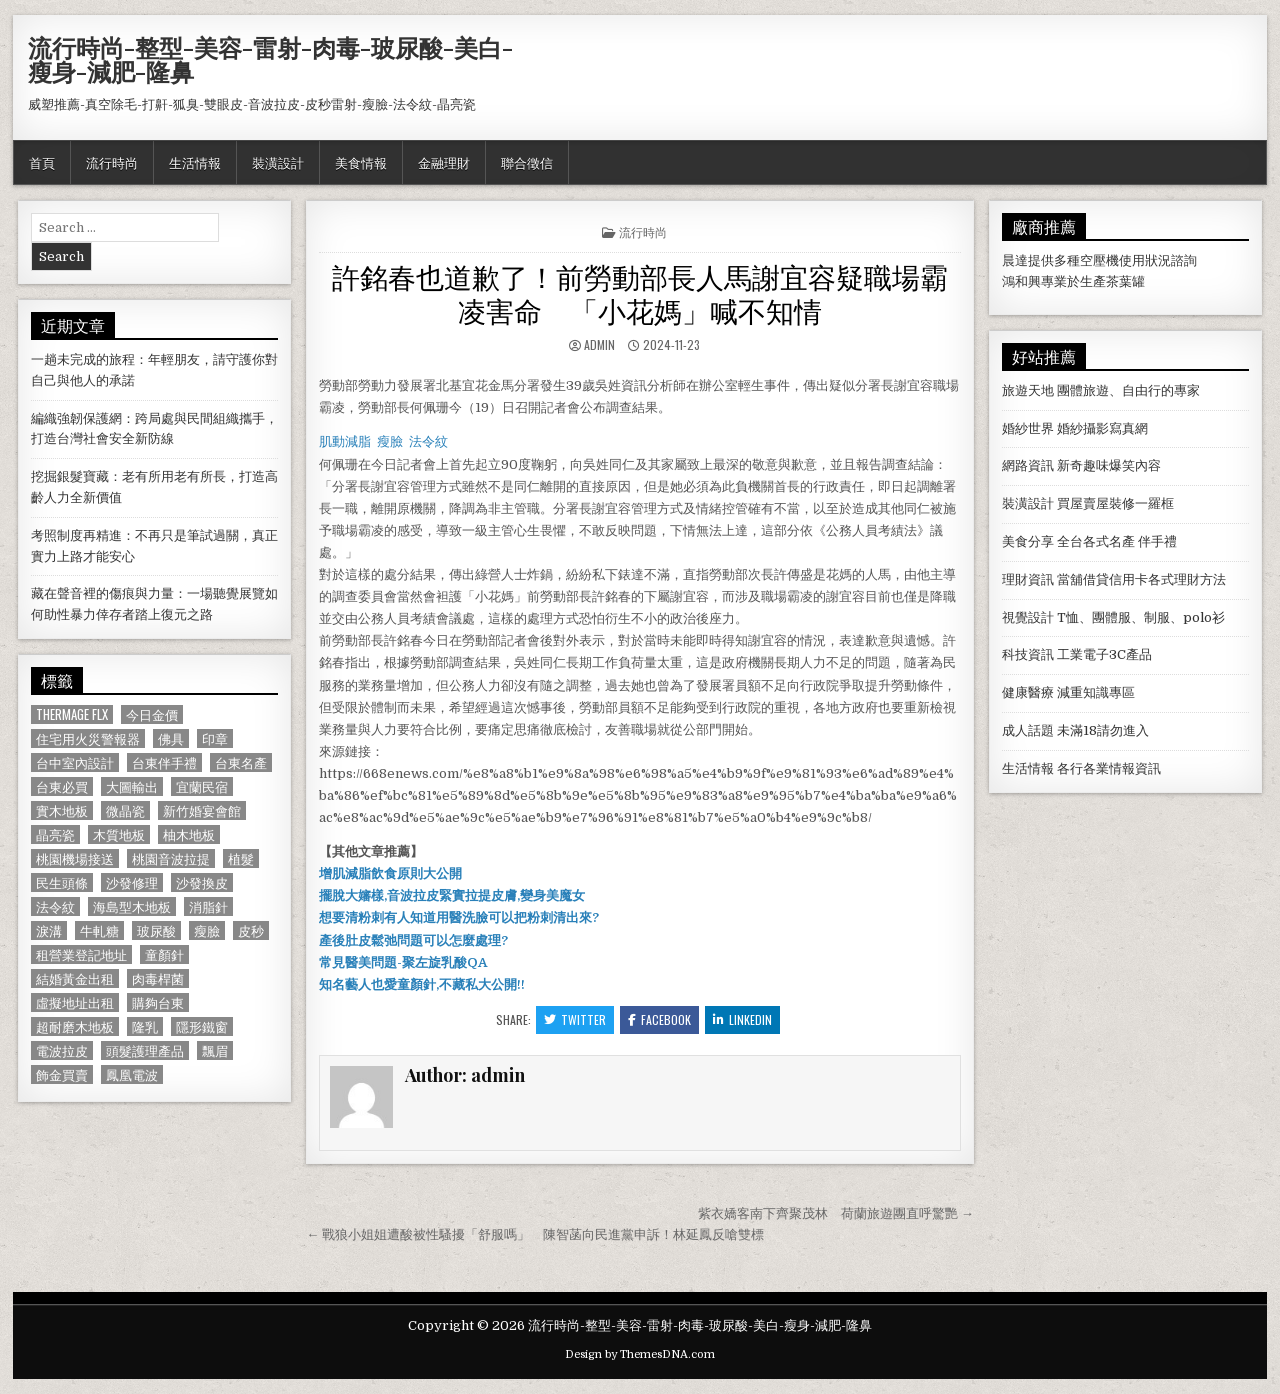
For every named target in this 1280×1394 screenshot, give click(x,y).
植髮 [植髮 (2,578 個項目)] (241, 858)
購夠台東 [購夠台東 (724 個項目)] (158, 1002)
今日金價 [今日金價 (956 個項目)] (152, 714)
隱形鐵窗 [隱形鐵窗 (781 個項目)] (202, 1026)
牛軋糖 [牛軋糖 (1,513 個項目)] (99, 930)
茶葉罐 (1125, 281)
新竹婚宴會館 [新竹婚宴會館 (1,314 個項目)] (202, 810)
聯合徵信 (527, 162)
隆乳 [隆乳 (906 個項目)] (145, 1026)
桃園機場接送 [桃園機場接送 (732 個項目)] (75, 858)
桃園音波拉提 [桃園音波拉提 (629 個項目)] (171, 858)
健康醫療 (1028, 692)
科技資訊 (1028, 654)
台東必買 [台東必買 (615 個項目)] (62, 786)
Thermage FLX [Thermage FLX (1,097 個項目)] (72, 714)
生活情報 (195, 162)
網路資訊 (1028, 465)
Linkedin (742, 1019)
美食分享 (1028, 541)
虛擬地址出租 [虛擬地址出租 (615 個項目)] (75, 1002)
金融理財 (444, 162)
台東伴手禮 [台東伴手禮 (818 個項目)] (164, 762)
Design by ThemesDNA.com (640, 1354)
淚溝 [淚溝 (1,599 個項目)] (49, 930)
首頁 (42, 162)
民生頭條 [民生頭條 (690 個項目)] (62, 882)
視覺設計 (1028, 617)
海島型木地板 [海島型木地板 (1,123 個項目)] (132, 906)
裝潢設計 (278, 162)
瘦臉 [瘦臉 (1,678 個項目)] (207, 930)
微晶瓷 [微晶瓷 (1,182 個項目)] (125, 810)
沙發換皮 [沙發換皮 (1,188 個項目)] (202, 882)
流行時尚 (112, 162)
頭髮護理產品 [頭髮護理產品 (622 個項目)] (145, 1050)
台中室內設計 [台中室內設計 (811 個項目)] (75, 762)
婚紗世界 (1028, 428)
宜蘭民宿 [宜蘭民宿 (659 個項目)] (202, 786)
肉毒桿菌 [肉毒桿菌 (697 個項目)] (158, 978)
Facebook (659, 1019)
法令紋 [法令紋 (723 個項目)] (55, 906)
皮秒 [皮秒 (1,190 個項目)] (251, 930)
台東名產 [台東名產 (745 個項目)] (241, 762)
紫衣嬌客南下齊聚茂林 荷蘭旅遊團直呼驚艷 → (836, 1213)
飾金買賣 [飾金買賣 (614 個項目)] (62, 1074)
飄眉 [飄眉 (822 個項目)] (215, 1050)
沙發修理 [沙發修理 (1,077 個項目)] (132, 882)
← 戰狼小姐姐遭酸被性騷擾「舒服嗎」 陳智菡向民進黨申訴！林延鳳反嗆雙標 (535, 1234)
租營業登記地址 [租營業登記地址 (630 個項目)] (81, 954)
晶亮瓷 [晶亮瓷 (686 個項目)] (55, 834)
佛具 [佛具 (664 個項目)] (171, 738)
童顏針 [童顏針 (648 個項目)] (164, 954)
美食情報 (361, 162)
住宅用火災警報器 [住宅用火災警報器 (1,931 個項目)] (88, 738)
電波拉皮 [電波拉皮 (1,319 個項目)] (62, 1050)
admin (599, 344)
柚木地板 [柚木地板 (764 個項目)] (189, 834)
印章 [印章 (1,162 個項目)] (215, 738)
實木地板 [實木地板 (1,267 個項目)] (62, 810)
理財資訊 (1028, 579)
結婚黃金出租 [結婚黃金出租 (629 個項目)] (75, 978)
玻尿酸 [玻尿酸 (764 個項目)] (156, 930)
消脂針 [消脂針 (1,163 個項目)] (208, 906)
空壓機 (1099, 260)
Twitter (575, 1019)
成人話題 (1028, 730)
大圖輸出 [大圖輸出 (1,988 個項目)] (132, 786)
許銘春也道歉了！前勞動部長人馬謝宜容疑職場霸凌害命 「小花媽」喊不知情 (640, 292)
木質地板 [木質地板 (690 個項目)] (119, 834)
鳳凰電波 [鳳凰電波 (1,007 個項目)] (132, 1074)
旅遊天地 (1028, 390)
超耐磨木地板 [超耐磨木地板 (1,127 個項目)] (75, 1026)
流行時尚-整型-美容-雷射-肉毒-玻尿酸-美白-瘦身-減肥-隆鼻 (270, 59)
